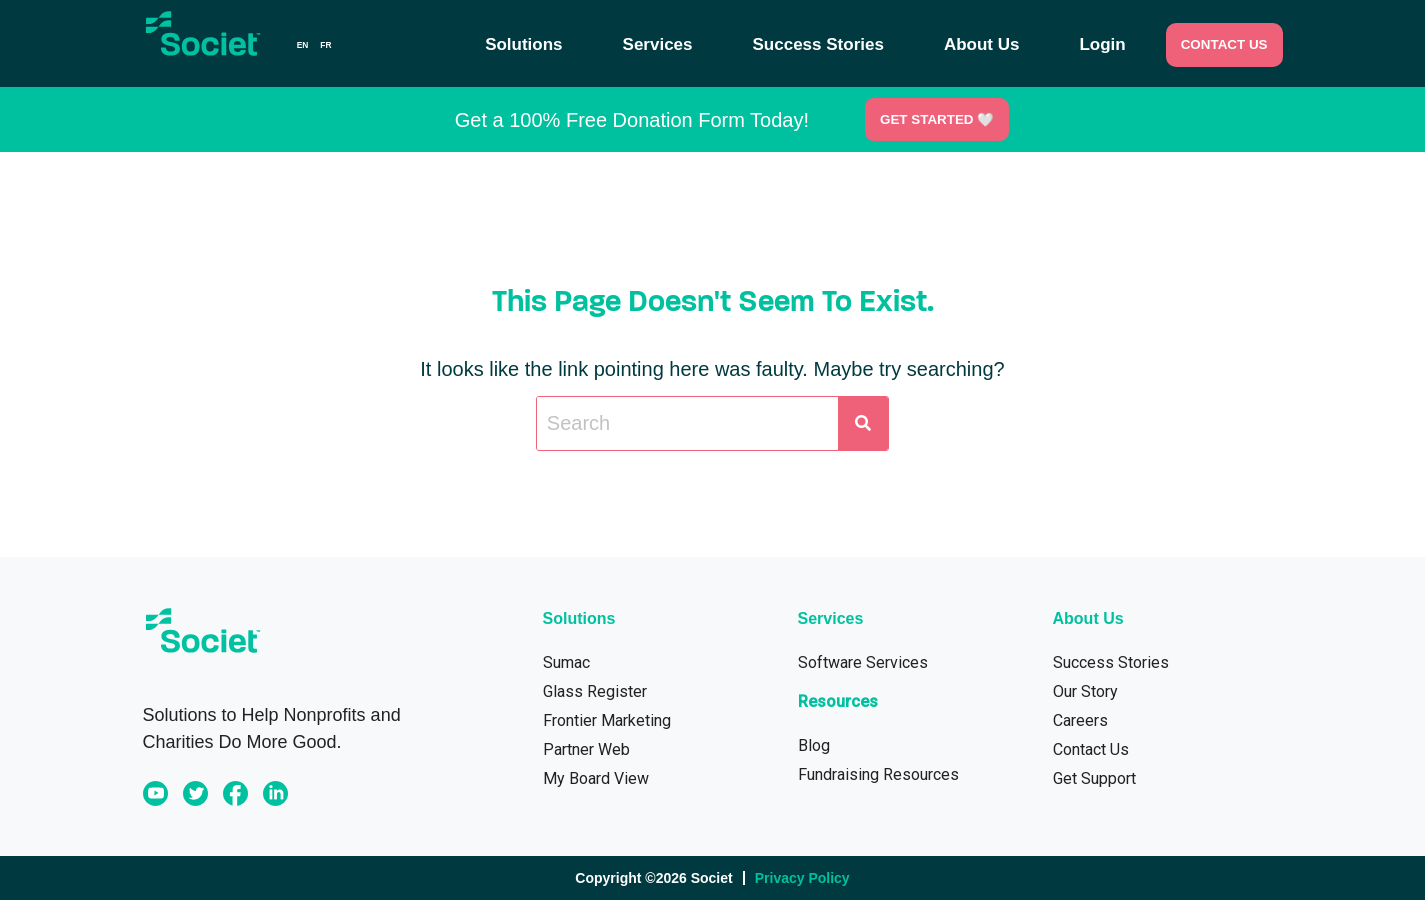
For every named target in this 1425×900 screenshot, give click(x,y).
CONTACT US (1224, 44)
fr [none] (325, 45)
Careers (1080, 720)
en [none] (303, 45)
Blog (814, 745)
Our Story (1085, 691)
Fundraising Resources (878, 774)
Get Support (1094, 778)
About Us (982, 45)
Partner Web (586, 749)
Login (1102, 45)
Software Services (863, 662)
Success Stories (818, 45)
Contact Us (1091, 749)
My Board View (596, 778)
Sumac (566, 662)
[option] (325, 45)
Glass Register (595, 691)
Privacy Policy (802, 878)
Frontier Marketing (607, 720)
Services (658, 45)
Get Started (936, 119)
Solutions (523, 45)
